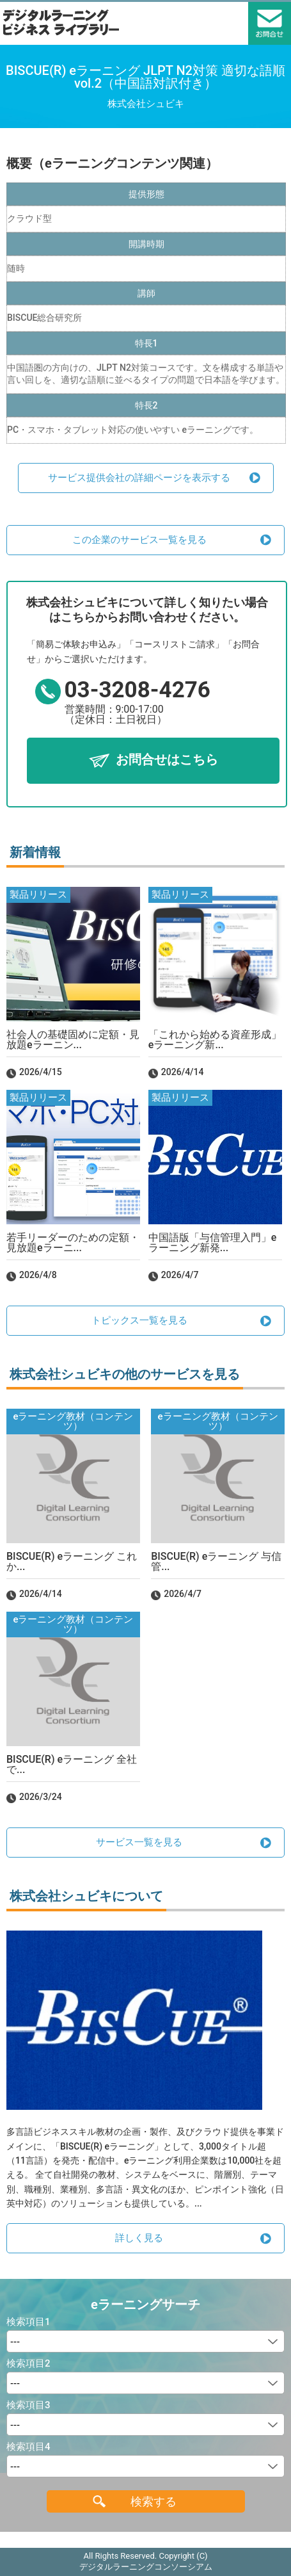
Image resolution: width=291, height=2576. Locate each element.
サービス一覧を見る (139, 1842)
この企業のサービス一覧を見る (139, 540)
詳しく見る (139, 2238)
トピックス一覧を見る (139, 1320)
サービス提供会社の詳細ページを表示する (139, 477)
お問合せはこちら (167, 759)
